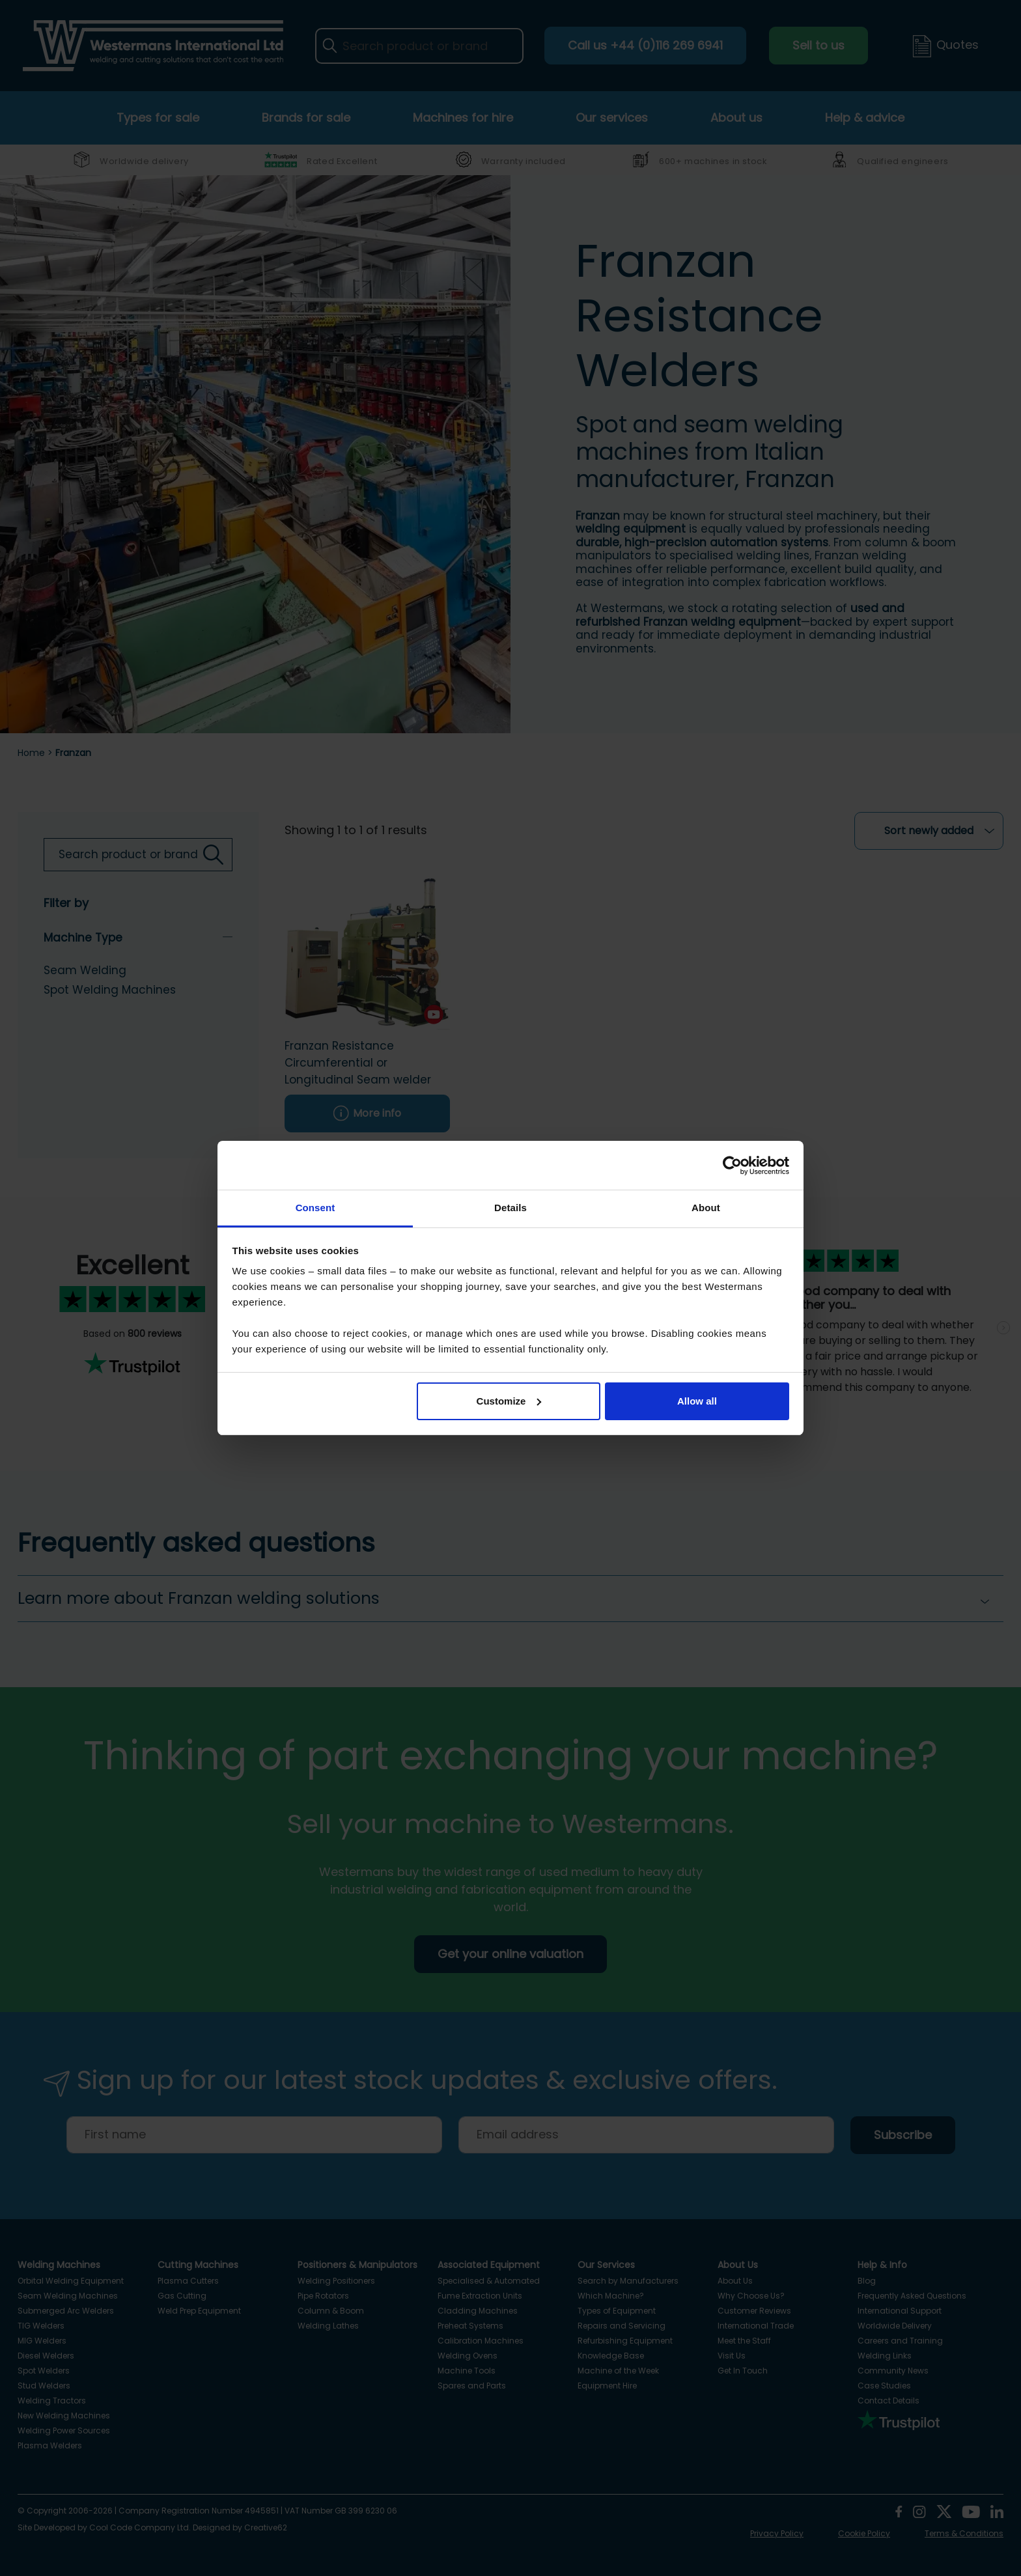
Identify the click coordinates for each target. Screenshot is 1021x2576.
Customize (509, 1401)
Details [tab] (510, 1207)
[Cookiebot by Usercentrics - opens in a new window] (732, 1165)
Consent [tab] (315, 1207)
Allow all (697, 1401)
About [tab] (706, 1207)
